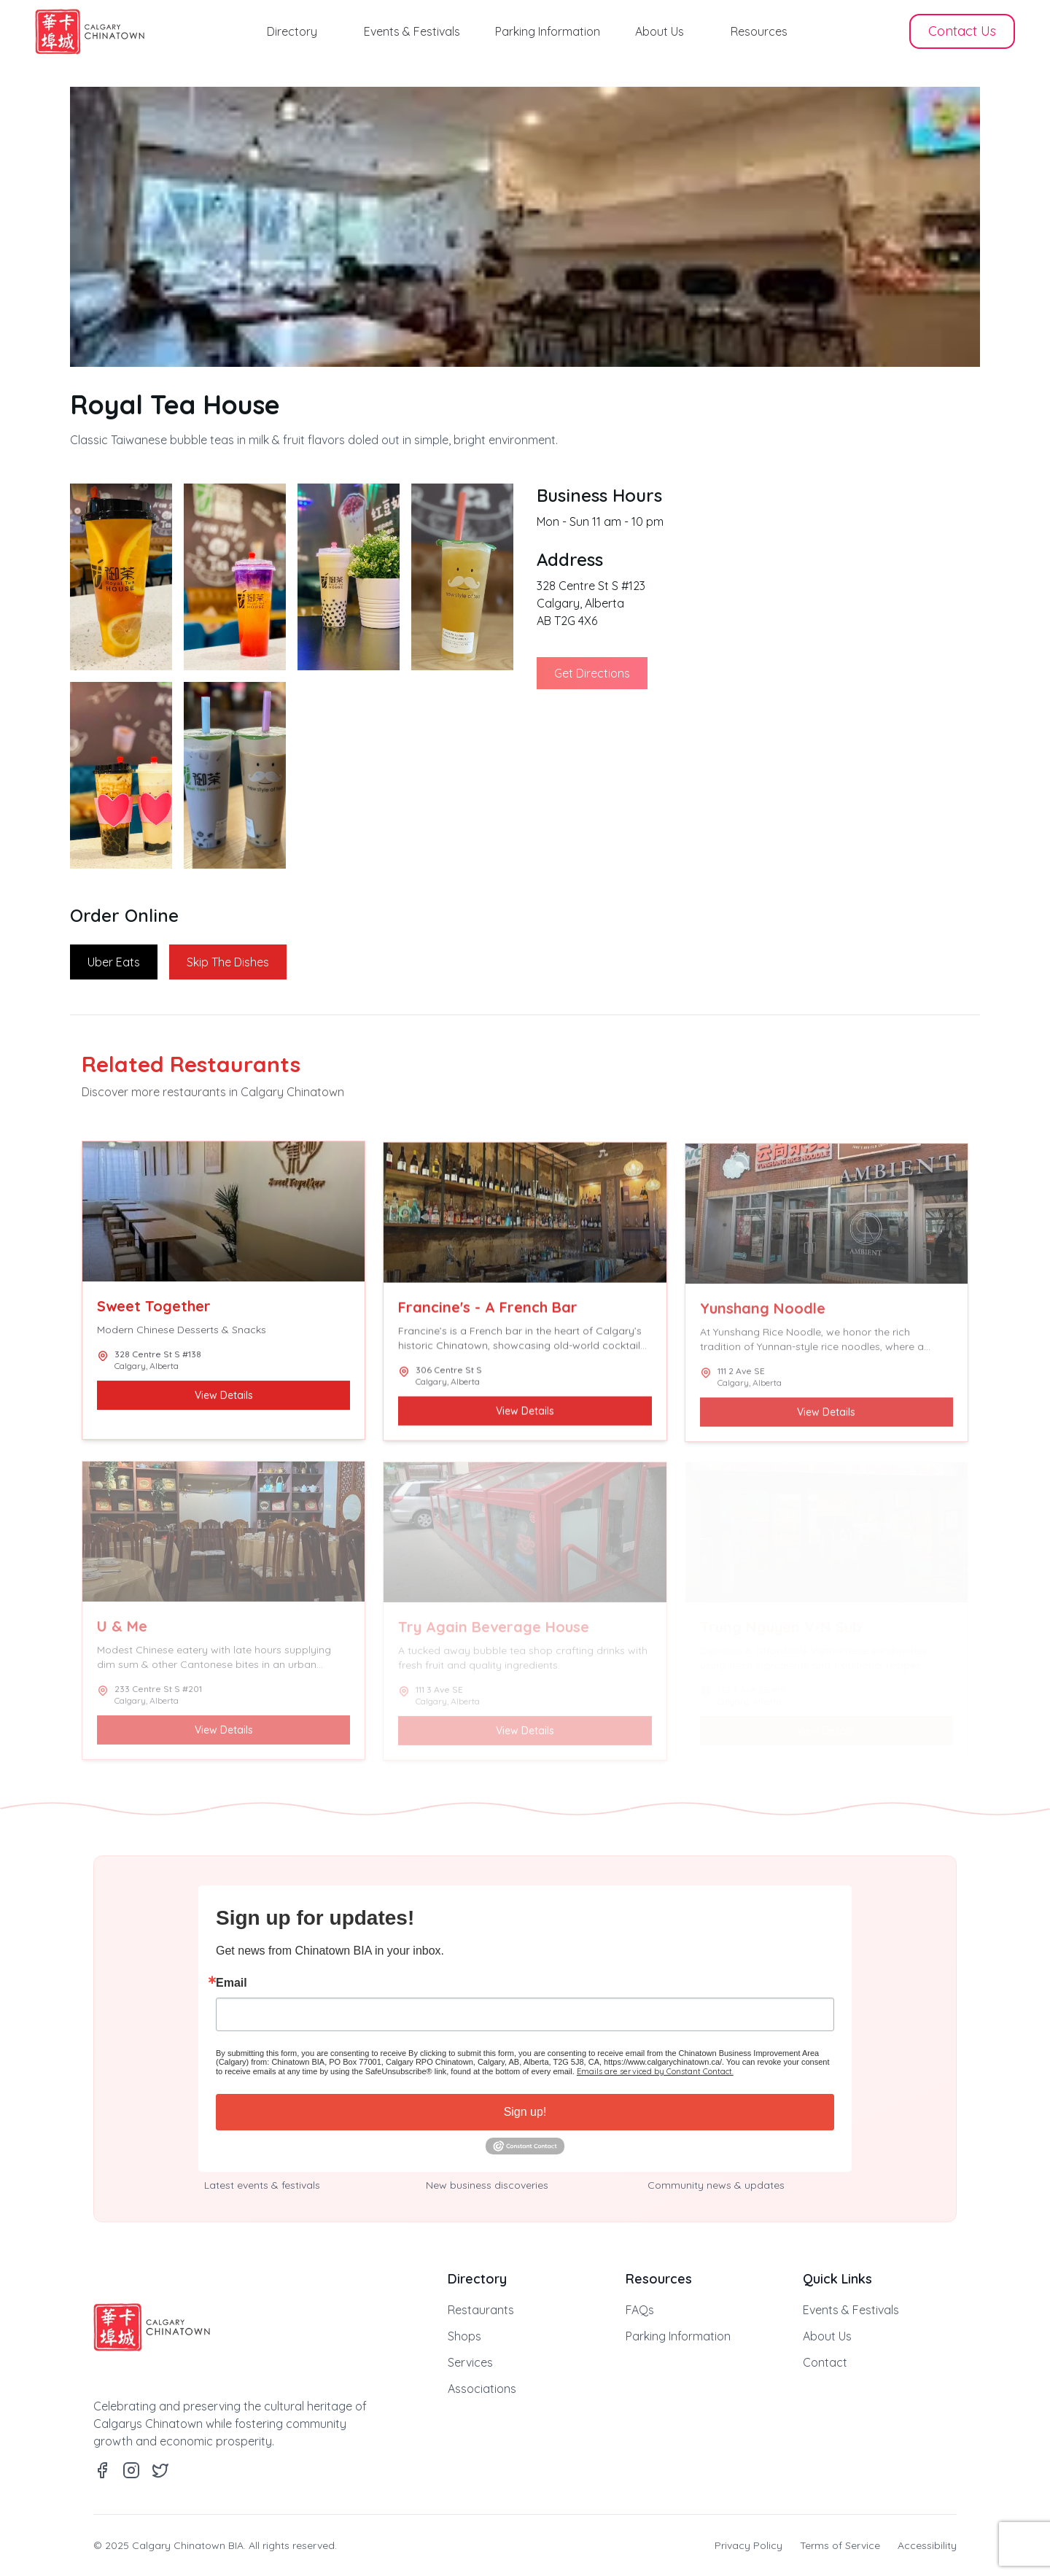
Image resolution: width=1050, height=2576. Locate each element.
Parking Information (547, 31)
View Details (224, 1398)
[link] (89, 31)
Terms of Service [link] (840, 2545)
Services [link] (470, 2362)
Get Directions (592, 673)
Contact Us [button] (962, 31)
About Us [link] (827, 2336)
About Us (659, 31)
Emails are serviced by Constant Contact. (655, 2071)
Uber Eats (114, 962)
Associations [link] (482, 2388)
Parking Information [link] (678, 2336)
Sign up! (525, 2112)
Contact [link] (825, 2362)
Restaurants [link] (481, 2310)
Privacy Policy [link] (748, 2545)
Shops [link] (464, 2336)
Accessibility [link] (927, 2545)
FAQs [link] (640, 2310)
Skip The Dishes (228, 962)
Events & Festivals (412, 31)
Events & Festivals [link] (851, 2310)
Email (231, 1983)
